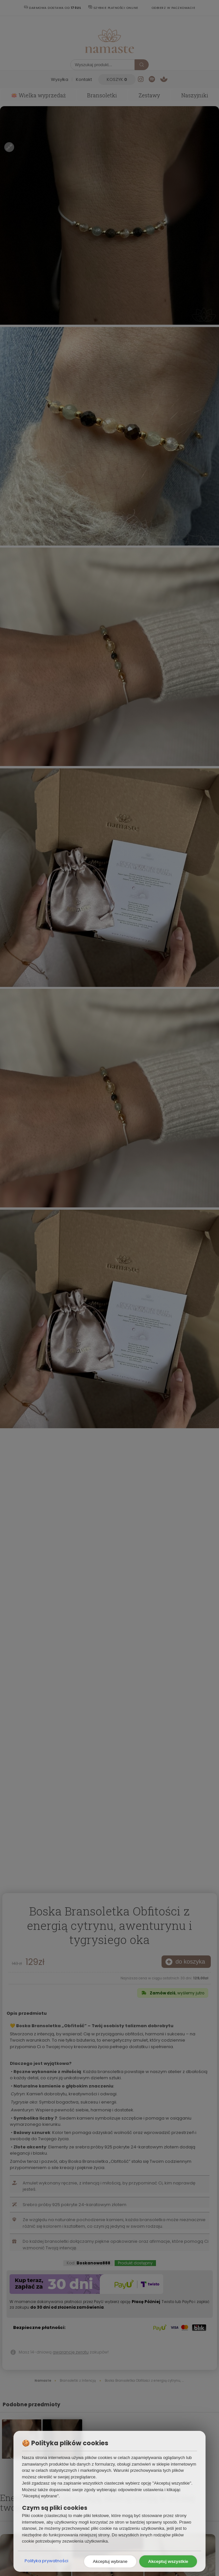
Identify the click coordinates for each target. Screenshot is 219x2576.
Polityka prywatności (46, 2561)
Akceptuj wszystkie (168, 2561)
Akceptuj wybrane (110, 2561)
